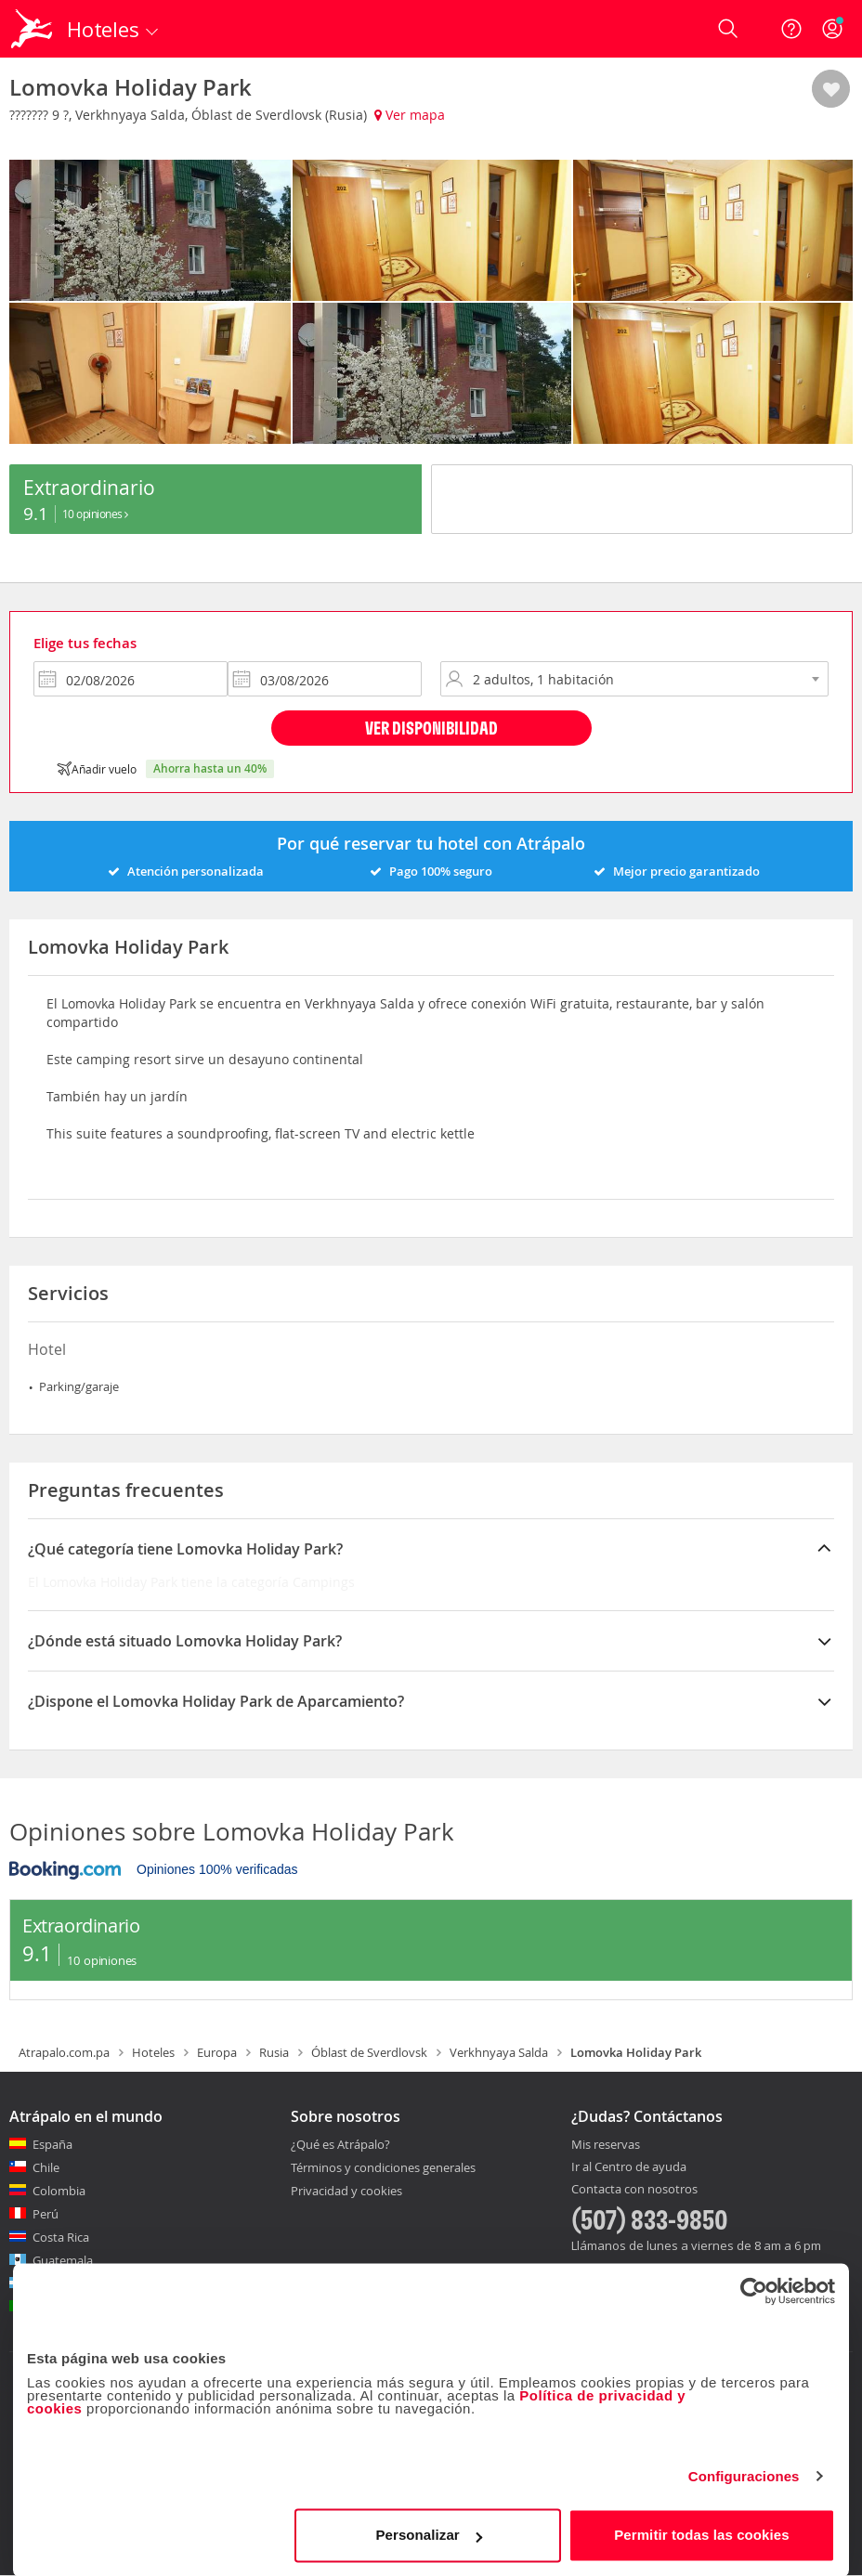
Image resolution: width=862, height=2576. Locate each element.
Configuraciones (744, 2475)
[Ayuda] (791, 29)
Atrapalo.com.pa (64, 2052)
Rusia (274, 2052)
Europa (217, 2052)
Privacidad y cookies (346, 2190)
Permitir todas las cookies (702, 2534)
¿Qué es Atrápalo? (340, 2144)
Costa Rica (61, 2237)
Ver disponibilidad (431, 727)
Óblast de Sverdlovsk (369, 2052)
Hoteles (153, 2052)
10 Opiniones (95, 513)
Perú (46, 2213)
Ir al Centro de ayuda (628, 2167)
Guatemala (63, 2260)
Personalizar (428, 2534)
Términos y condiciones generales (383, 2167)
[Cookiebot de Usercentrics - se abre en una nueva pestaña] (754, 2290)
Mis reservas (605, 2145)
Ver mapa (409, 115)
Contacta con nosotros (634, 2189)
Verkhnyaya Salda (499, 2052)
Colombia (59, 2190)
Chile (46, 2167)
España (52, 2144)
